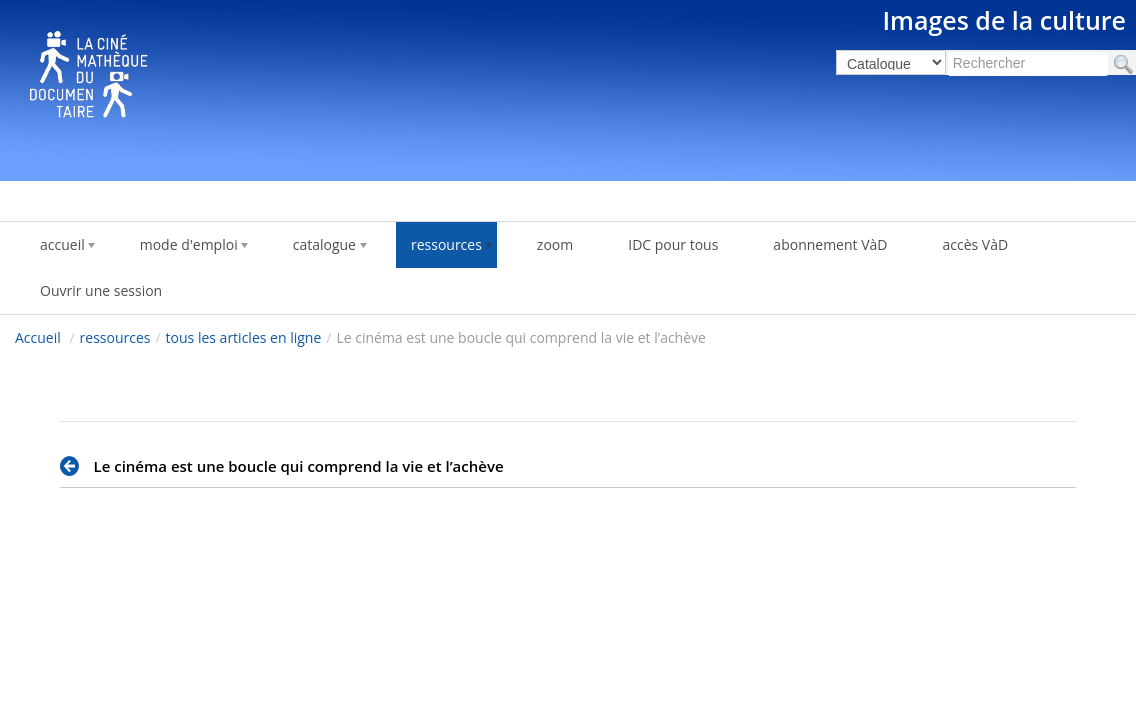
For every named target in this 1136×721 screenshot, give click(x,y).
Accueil (38, 337)
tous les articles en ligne (244, 337)
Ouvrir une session (101, 290)
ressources (115, 337)
